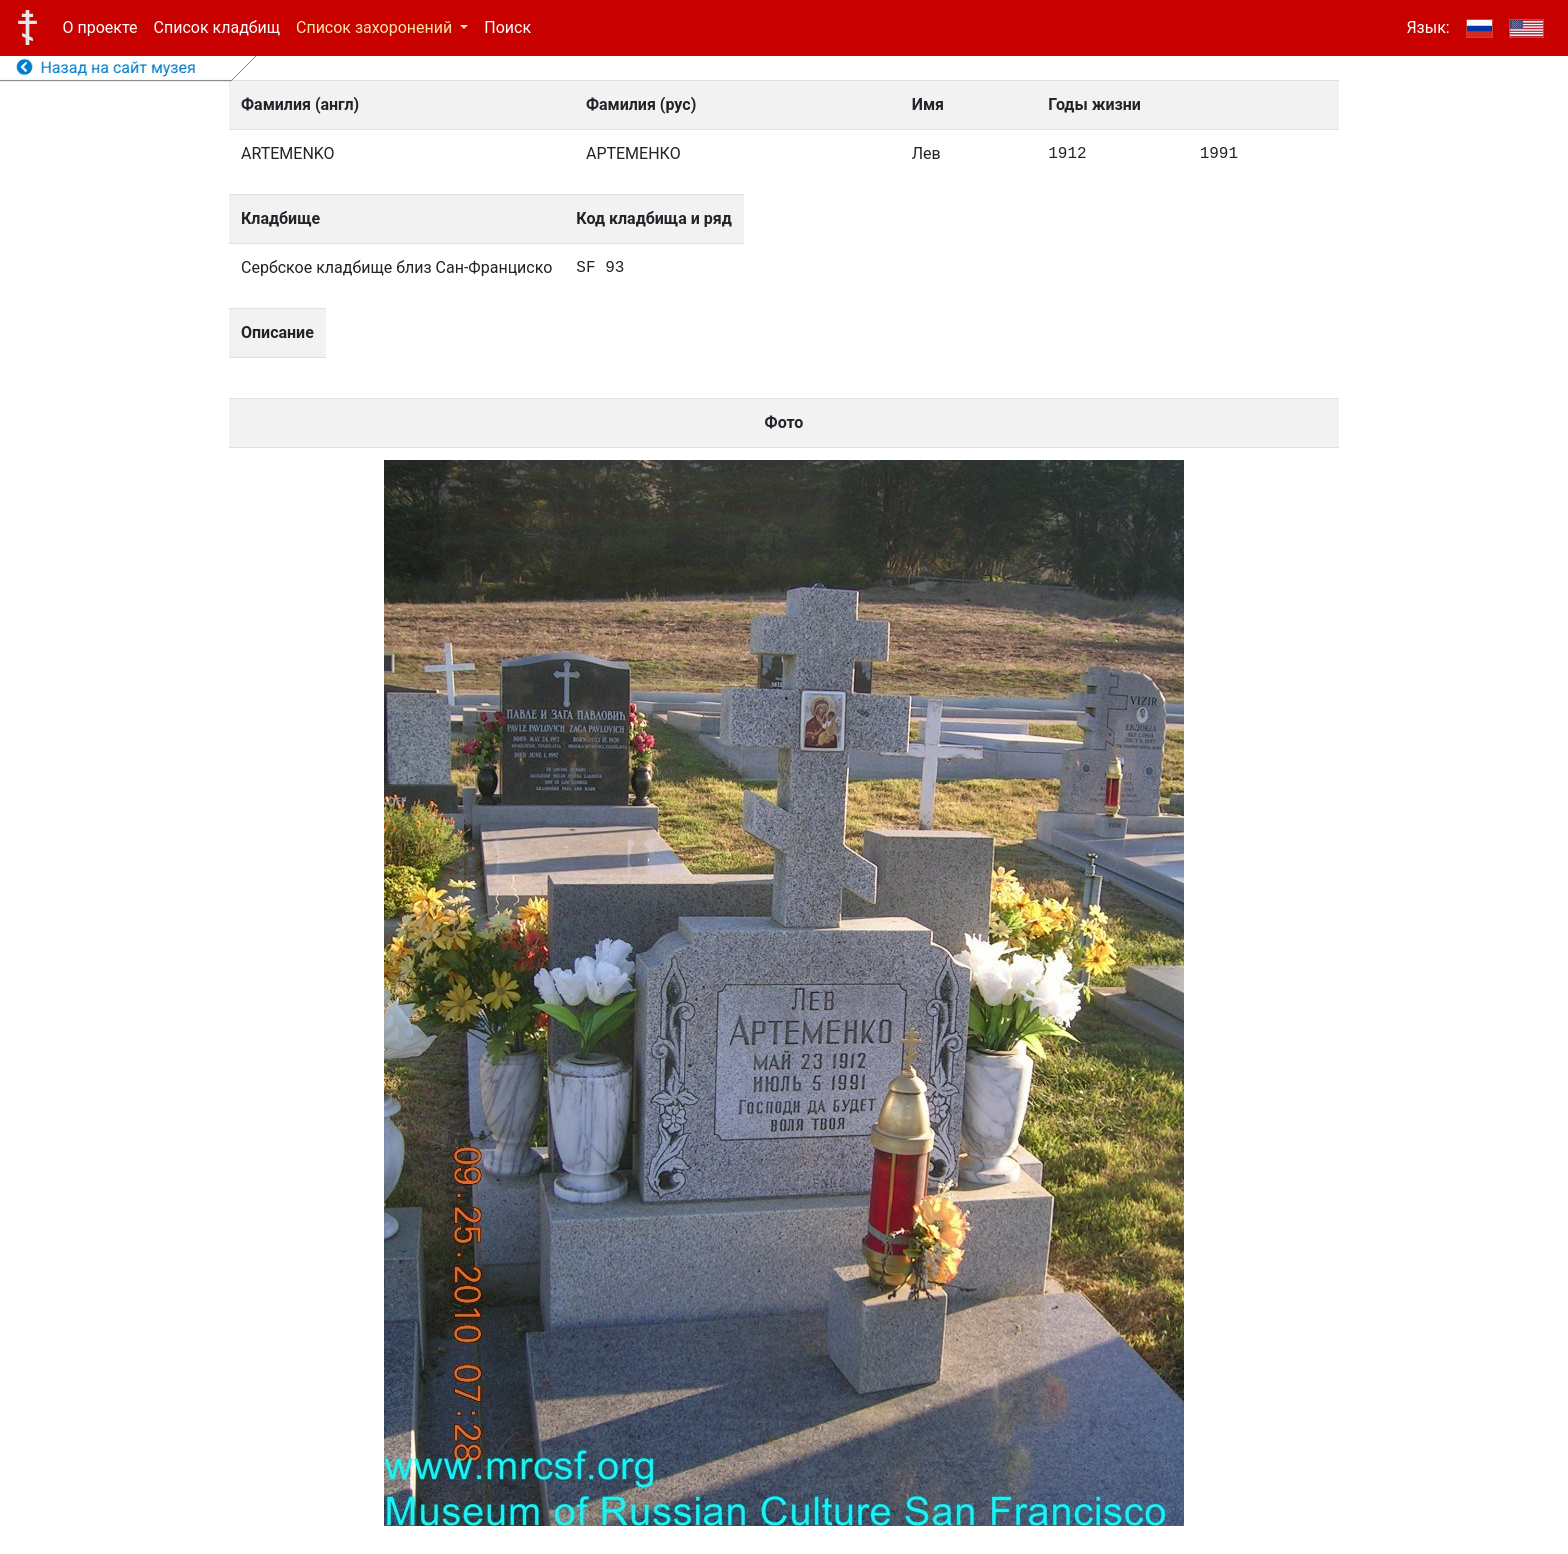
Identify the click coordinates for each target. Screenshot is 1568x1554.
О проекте (100, 27)
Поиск (507, 27)
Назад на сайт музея (106, 67)
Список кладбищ (217, 27)
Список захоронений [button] (376, 27)
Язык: (1427, 27)
